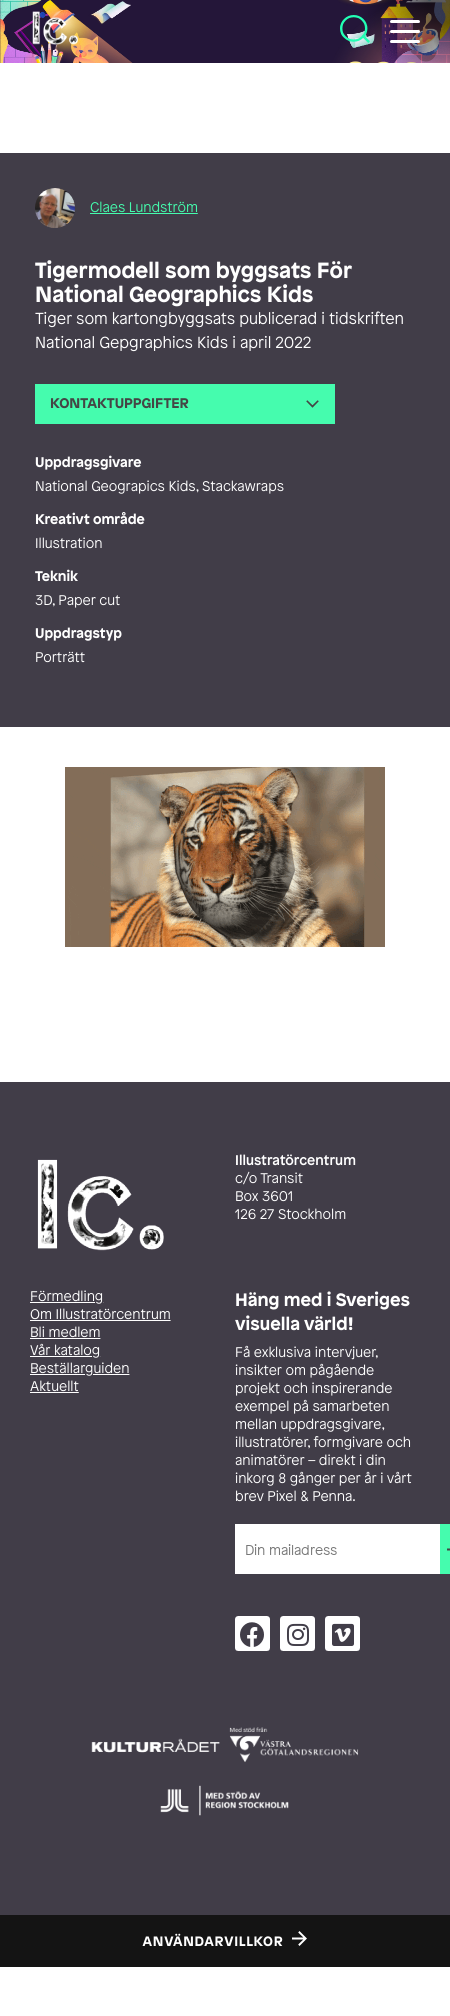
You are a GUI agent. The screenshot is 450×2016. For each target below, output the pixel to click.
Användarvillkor (213, 1942)
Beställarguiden (79, 1368)
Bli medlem (65, 1332)
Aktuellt (54, 1386)
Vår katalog (65, 1350)
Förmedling (66, 1296)
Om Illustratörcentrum (100, 1314)
